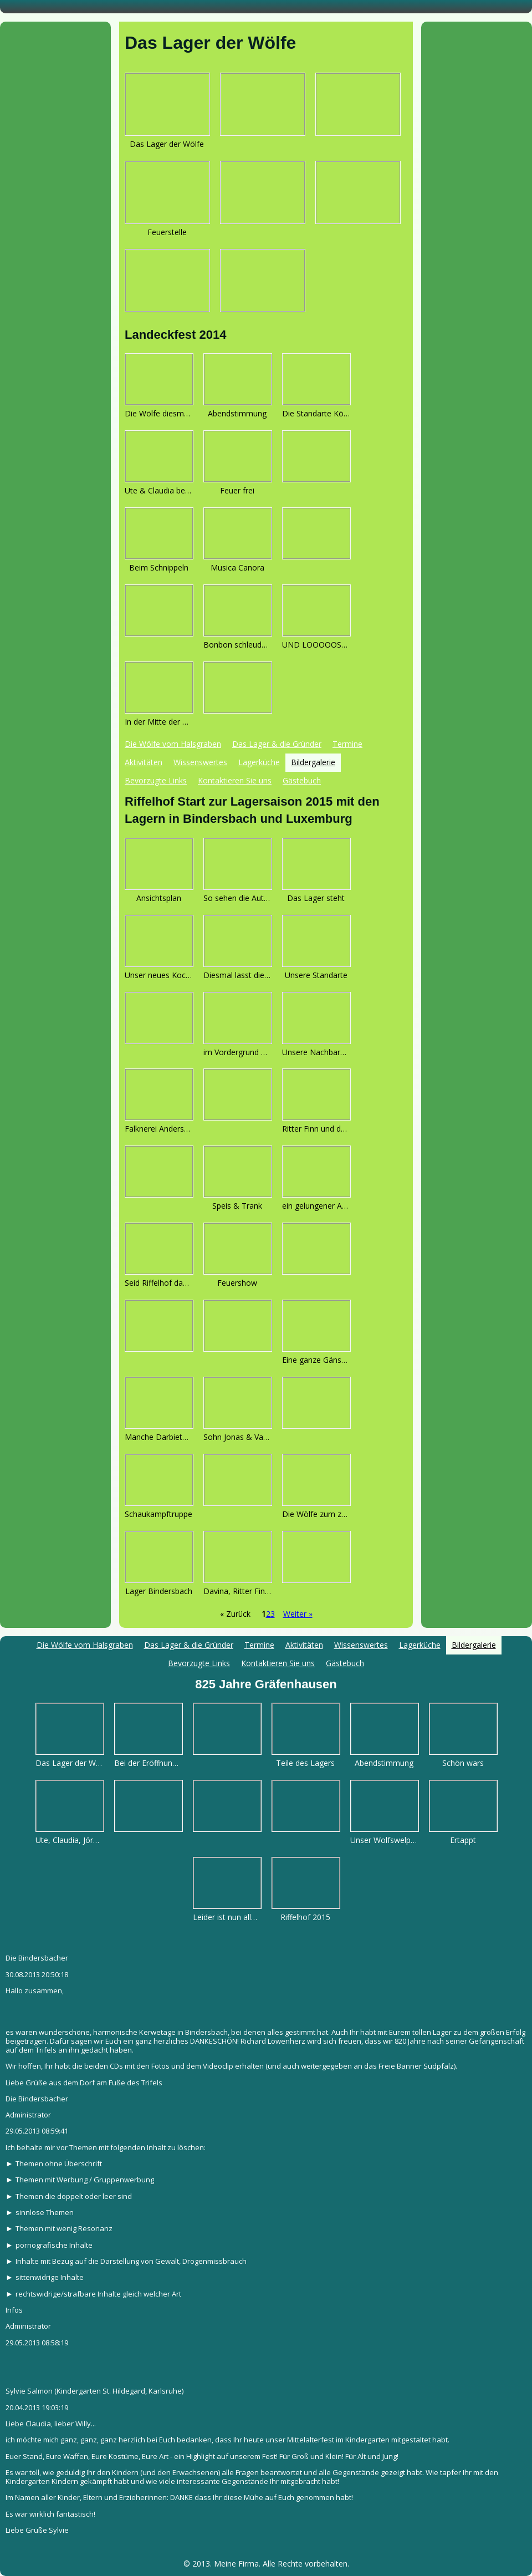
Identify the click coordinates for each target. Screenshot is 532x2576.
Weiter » (298, 1613)
